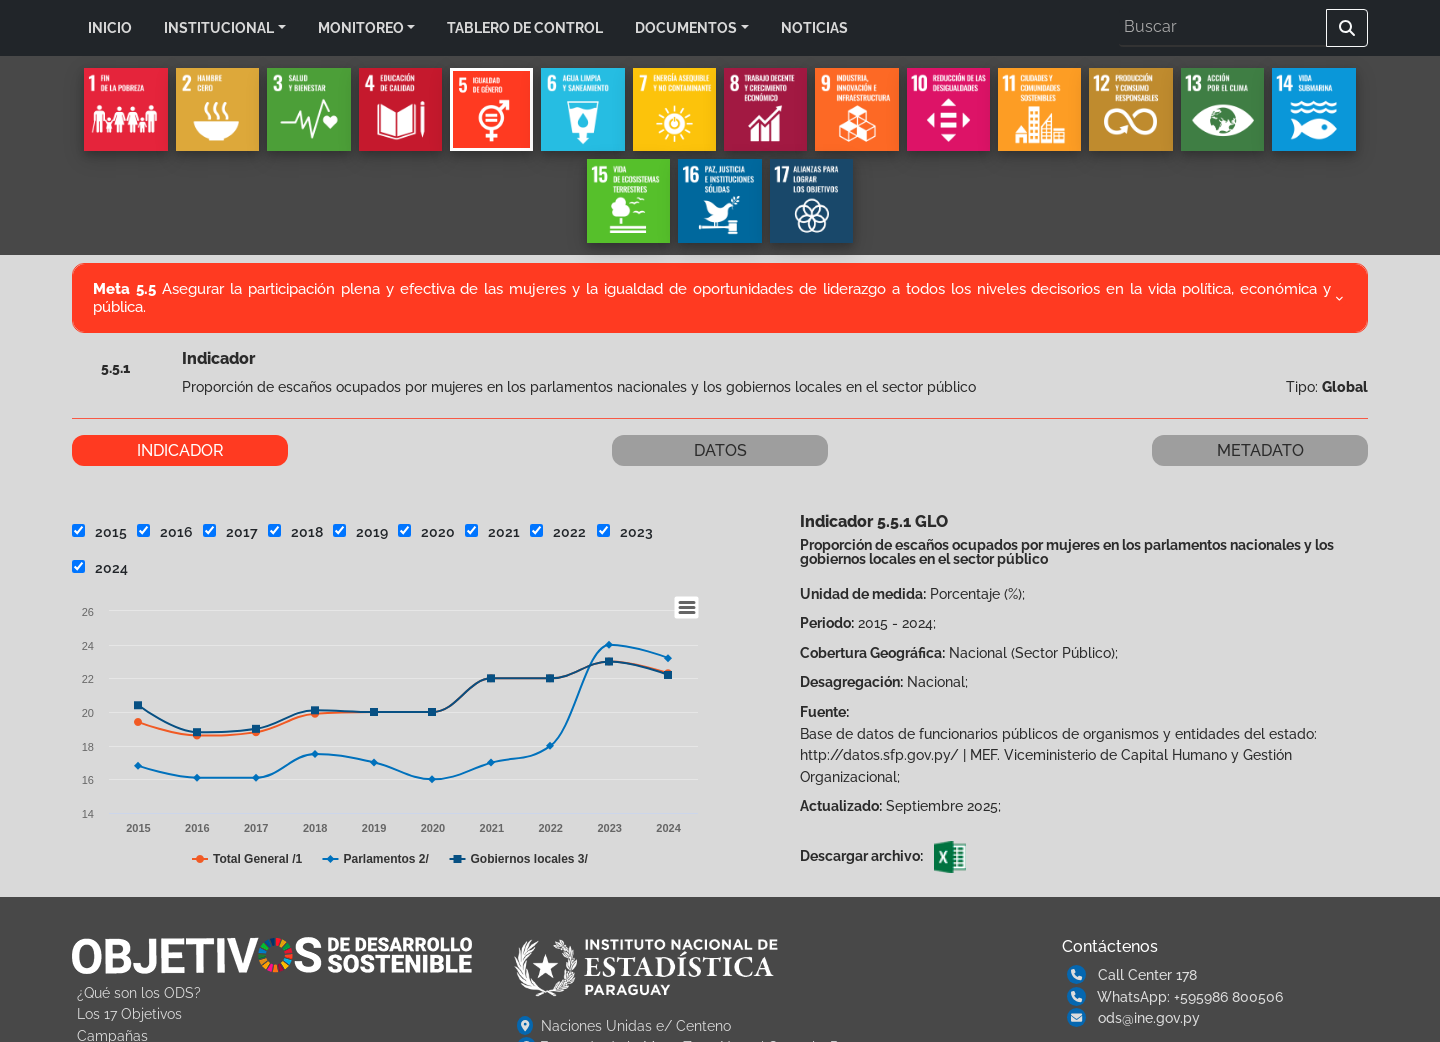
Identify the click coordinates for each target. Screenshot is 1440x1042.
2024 (100, 567)
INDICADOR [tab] (180, 450)
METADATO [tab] (1260, 450)
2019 (360, 531)
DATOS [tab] (720, 450)
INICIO (110, 27)
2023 (625, 531)
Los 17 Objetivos (129, 1013)
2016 (165, 531)
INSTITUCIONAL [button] (219, 27)
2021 (492, 531)
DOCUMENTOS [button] (686, 27)
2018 (295, 531)
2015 (99, 531)
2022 (558, 531)
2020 (426, 531)
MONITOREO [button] (361, 27)
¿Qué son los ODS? (139, 992)
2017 (230, 531)
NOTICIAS (814, 27)
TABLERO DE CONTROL (525, 27)
